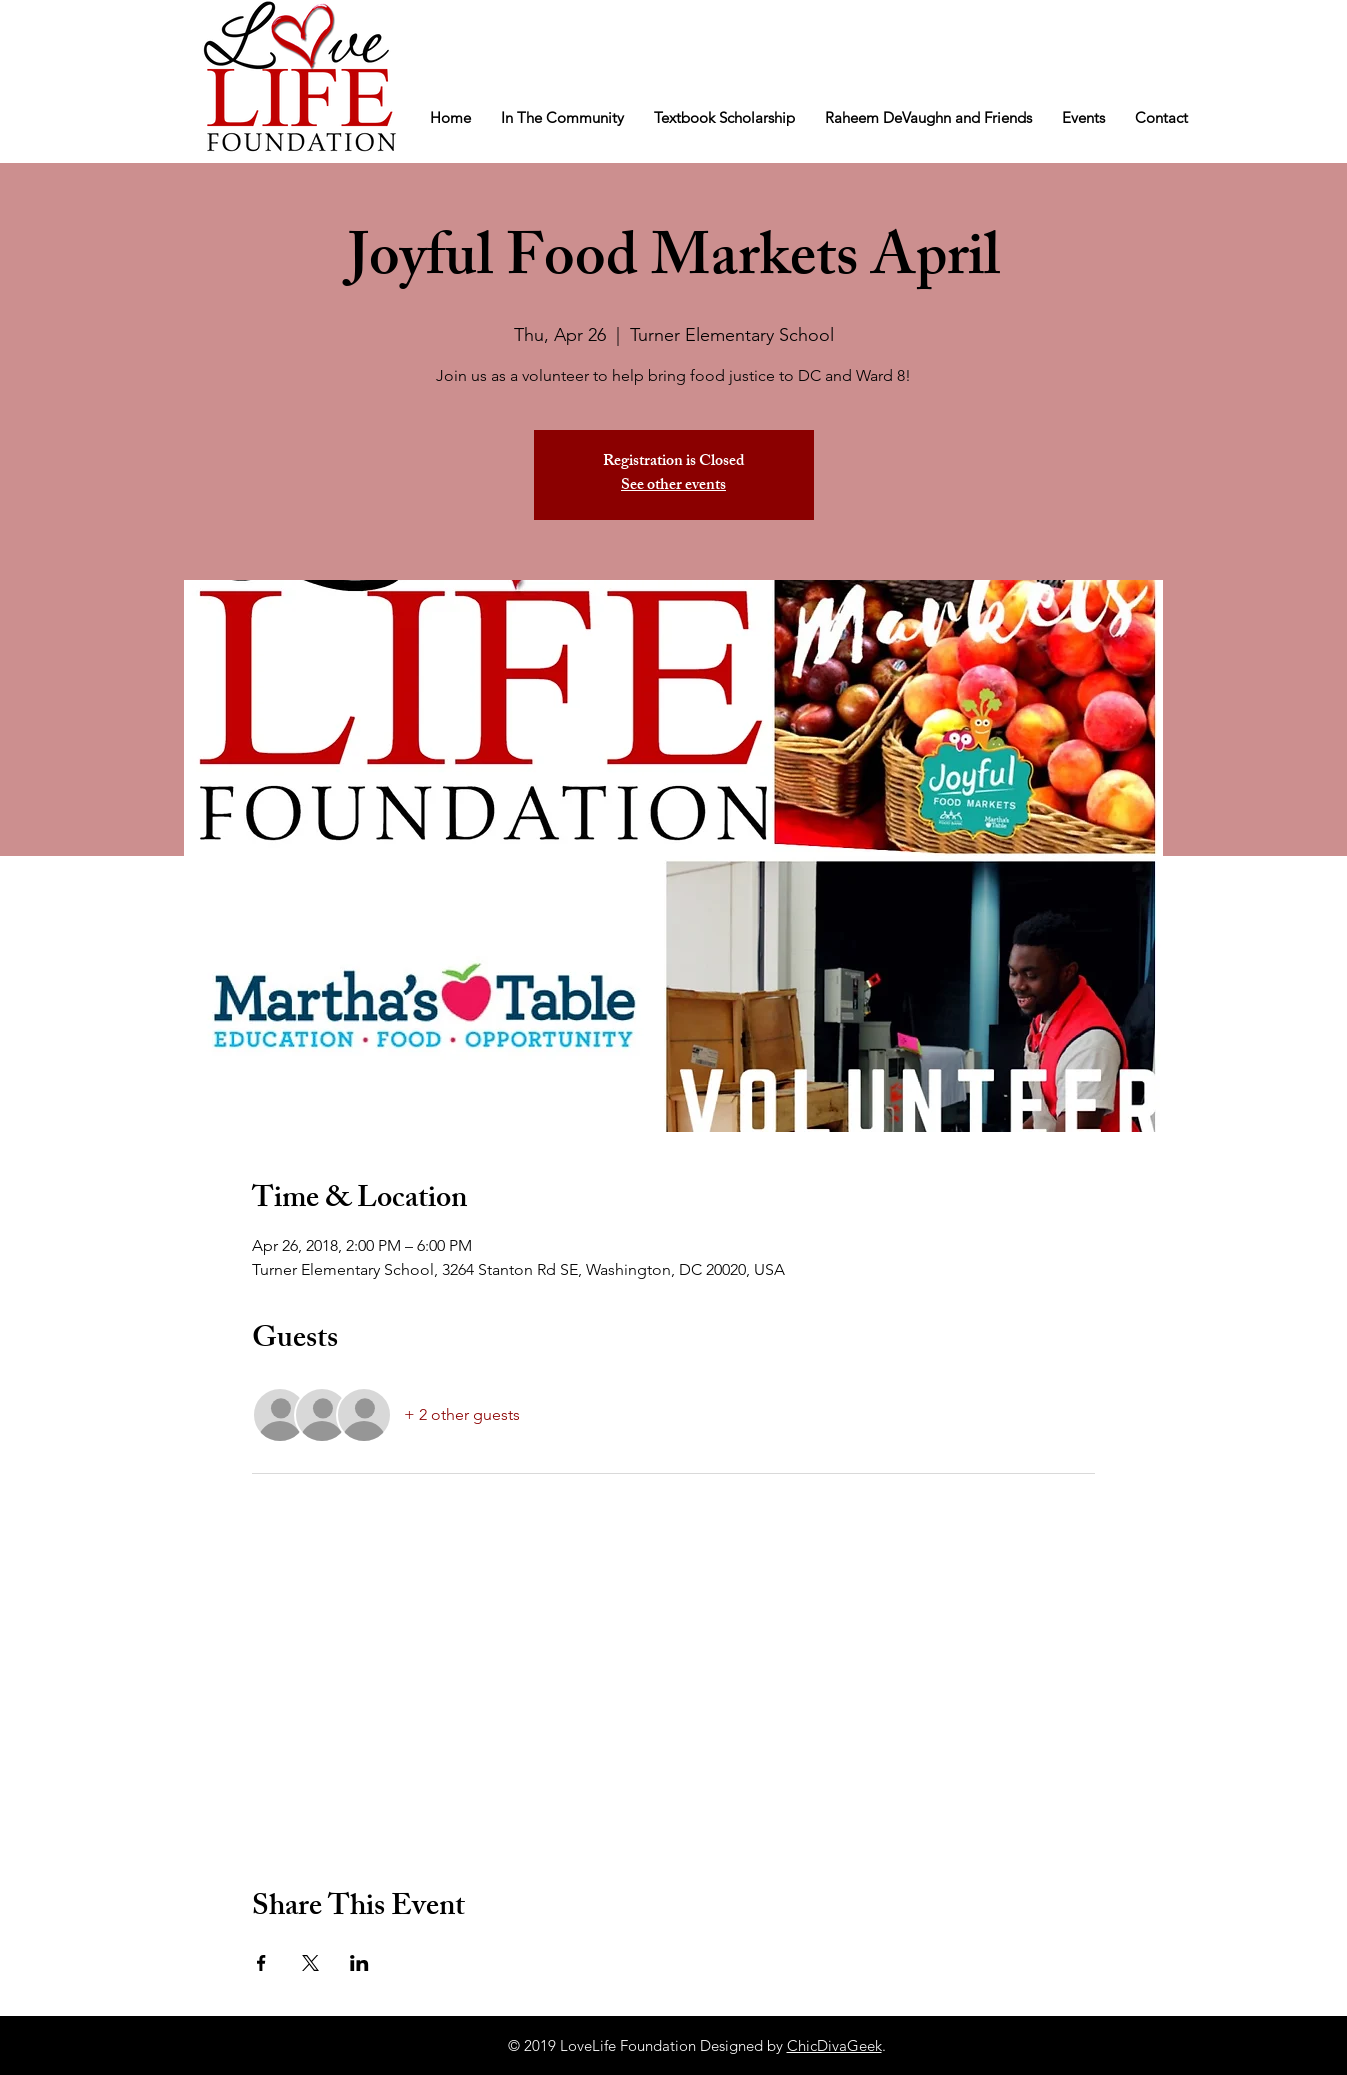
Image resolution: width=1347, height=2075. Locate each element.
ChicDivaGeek (834, 2045)
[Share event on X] (310, 1963)
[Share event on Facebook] (261, 1963)
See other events (673, 486)
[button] (562, 118)
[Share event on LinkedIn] (359, 1963)
